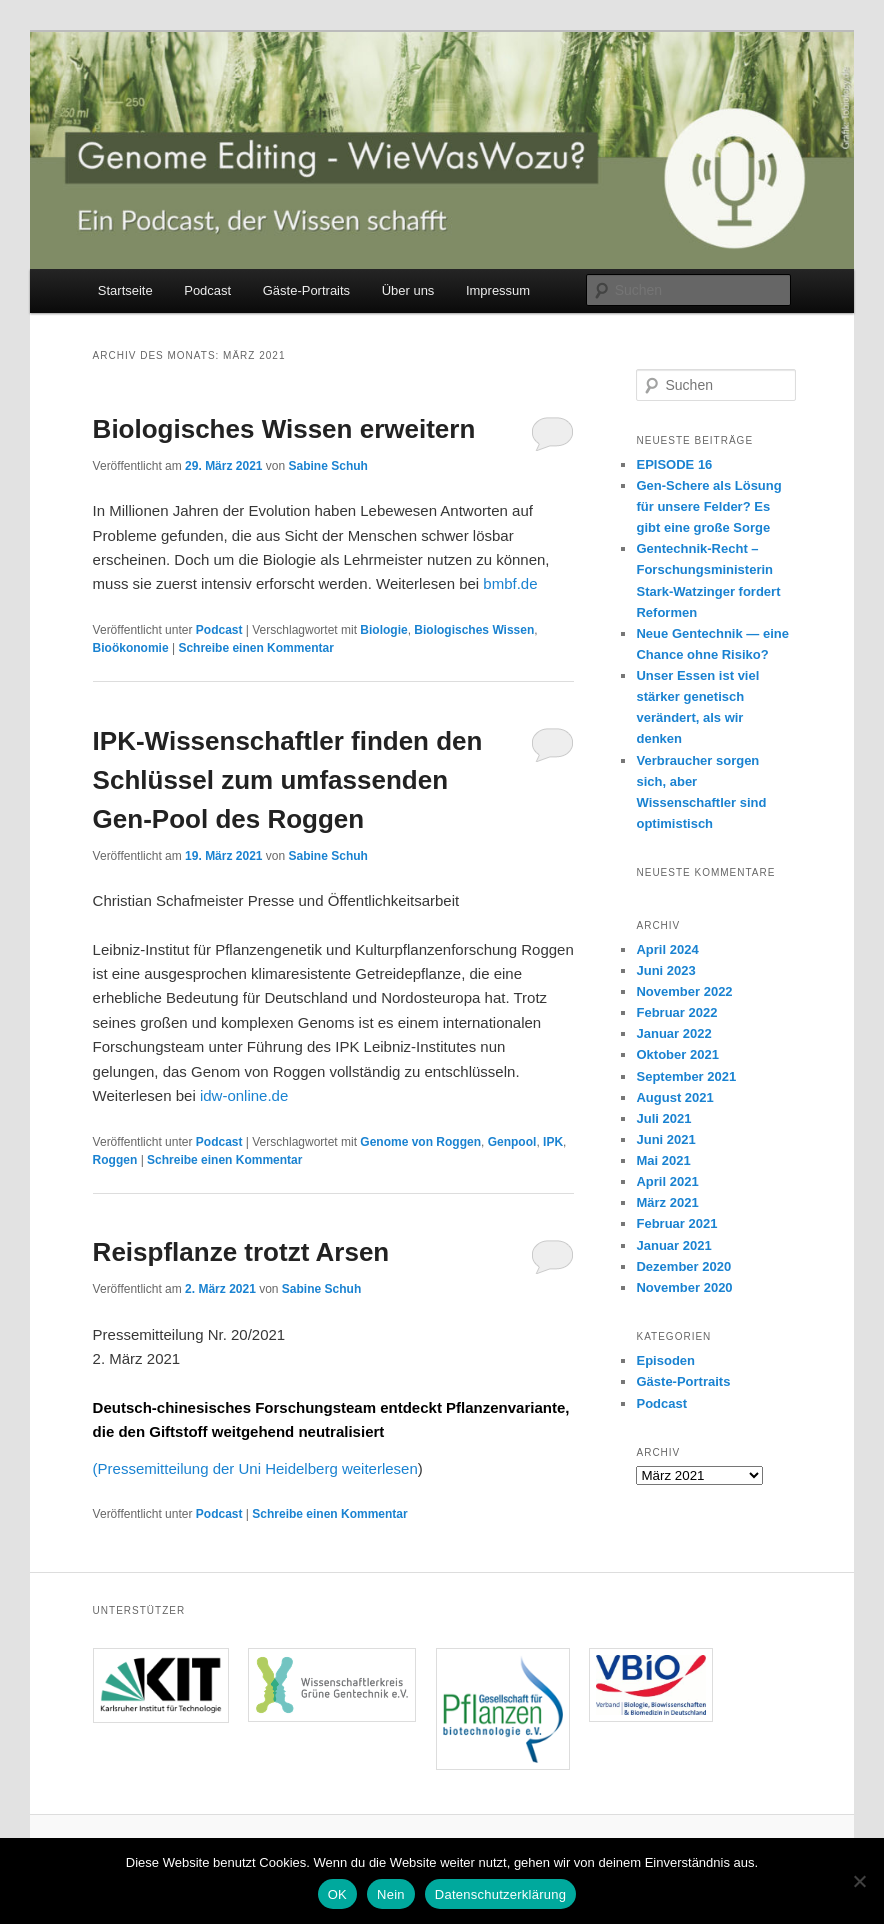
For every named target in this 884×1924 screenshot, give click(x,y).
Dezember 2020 (683, 1266)
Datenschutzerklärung (500, 1894)
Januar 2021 (673, 1245)
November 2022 (684, 991)
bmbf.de (510, 583)
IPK (553, 1142)
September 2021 (686, 1076)
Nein (391, 1894)
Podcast (207, 290)
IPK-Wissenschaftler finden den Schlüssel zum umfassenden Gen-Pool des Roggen (288, 780)
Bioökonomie (131, 648)
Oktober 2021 (677, 1054)
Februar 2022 (676, 1012)
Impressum (498, 290)
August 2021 (674, 1097)
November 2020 (684, 1287)
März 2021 (667, 1202)
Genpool (512, 1142)
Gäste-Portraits (306, 290)
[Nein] (859, 1881)
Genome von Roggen (420, 1142)
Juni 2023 (665, 970)
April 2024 (667, 949)
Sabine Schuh (328, 466)
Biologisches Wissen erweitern (284, 429)
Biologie (383, 630)
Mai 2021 (663, 1160)
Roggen (115, 1160)
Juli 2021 (663, 1118)
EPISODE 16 (674, 464)
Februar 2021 (676, 1223)
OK (337, 1894)
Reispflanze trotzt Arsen (241, 1252)
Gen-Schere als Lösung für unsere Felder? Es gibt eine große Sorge (708, 506)
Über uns (408, 290)
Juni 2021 (665, 1139)
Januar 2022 (673, 1033)
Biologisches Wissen (474, 630)
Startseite (125, 290)
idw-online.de (242, 1095)
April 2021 (667, 1181)
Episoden (665, 1360)
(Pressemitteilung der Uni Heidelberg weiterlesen (255, 1468)
